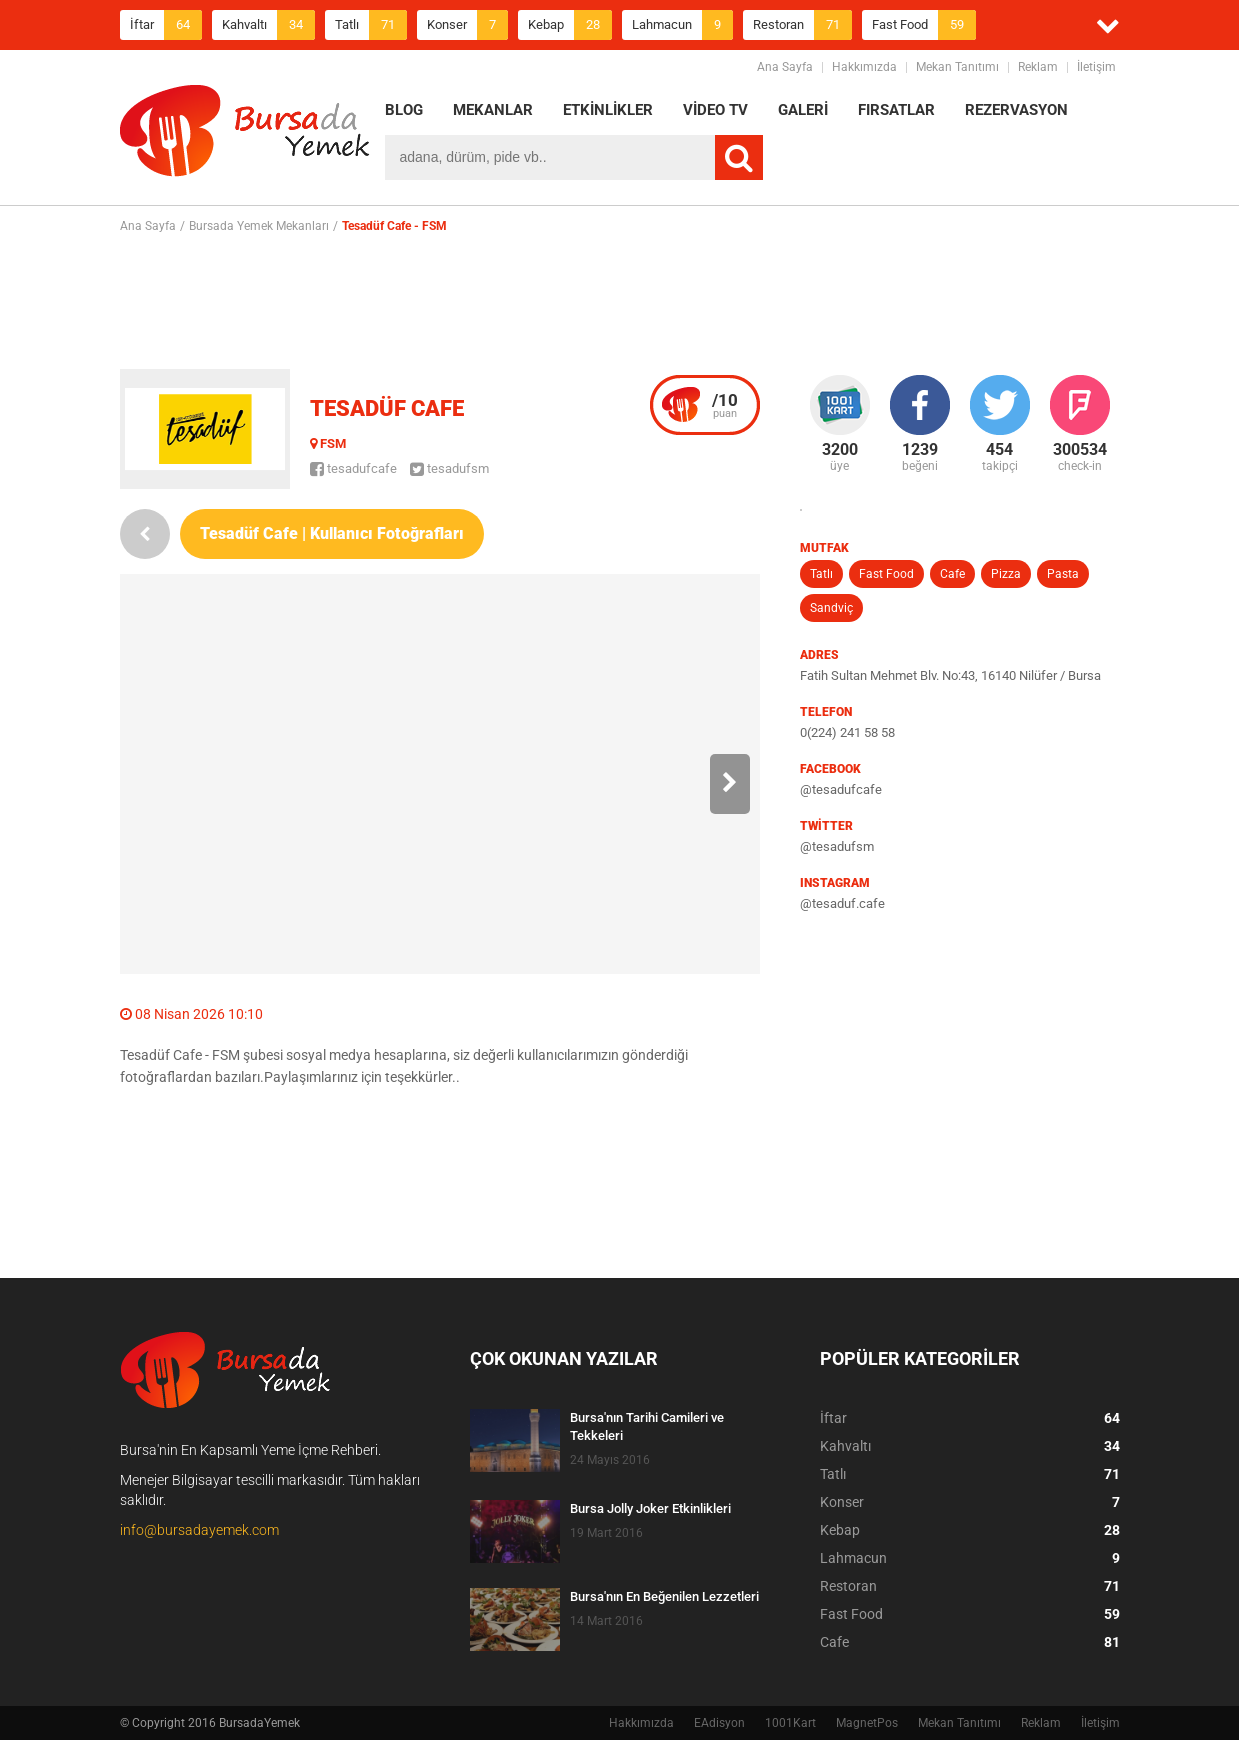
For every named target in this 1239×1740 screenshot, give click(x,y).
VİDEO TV (715, 110)
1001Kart (790, 1723)
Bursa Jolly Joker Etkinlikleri (650, 1508)
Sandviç (831, 608)
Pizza (1006, 574)
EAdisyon (719, 1723)
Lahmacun (682, 25)
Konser (467, 25)
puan (725, 405)
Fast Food (924, 25)
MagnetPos (867, 1723)
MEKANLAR (493, 110)
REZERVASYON (1016, 110)
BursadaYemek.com (245, 135)
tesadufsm (449, 468)
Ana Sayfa (785, 67)
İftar (166, 25)
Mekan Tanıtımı (957, 67)
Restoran (802, 25)
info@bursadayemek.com (199, 1530)
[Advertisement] (620, 301)
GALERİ (803, 110)
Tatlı (371, 25)
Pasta (1063, 574)
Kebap (570, 25)
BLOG (404, 110)
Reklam (1038, 67)
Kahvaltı (268, 25)
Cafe (952, 574)
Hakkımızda (864, 67)
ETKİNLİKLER (608, 110)
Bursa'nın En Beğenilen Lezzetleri (664, 1596)
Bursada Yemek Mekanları (259, 226)
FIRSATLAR (896, 110)
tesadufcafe (353, 468)
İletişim (1096, 67)
